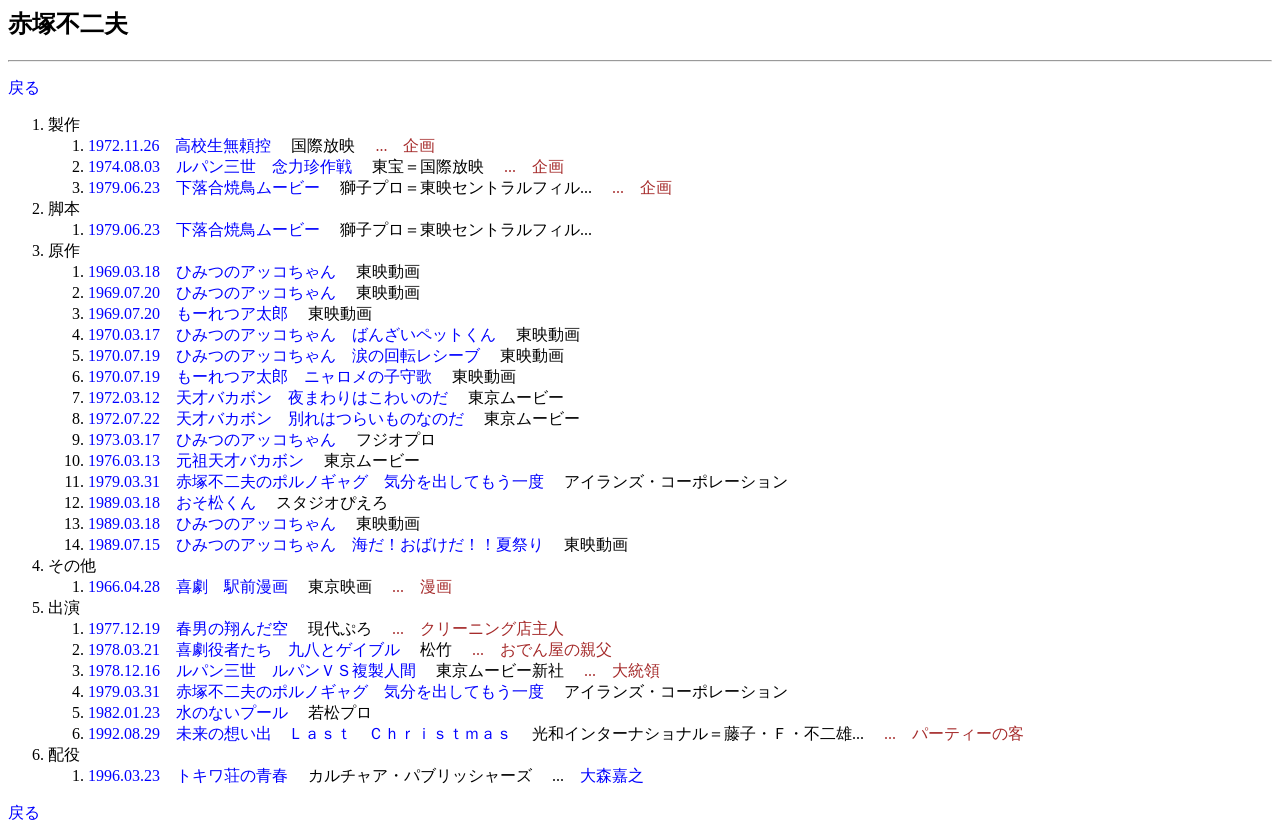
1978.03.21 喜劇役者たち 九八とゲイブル (244, 649)
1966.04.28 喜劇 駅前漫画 (188, 586)
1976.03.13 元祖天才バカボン (196, 460)
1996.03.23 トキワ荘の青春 (188, 775)
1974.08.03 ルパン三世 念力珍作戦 (220, 166)
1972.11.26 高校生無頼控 (179, 145)
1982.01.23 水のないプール (188, 712)
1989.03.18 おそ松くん (172, 502)
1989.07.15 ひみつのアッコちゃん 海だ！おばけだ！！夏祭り (316, 544)
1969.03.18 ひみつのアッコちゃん (212, 271)
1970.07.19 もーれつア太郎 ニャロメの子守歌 (260, 376)
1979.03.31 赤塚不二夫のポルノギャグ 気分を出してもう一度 (316, 481)
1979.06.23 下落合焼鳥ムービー (204, 187)
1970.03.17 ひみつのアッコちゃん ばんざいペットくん (292, 334)
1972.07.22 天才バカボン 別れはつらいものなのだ (276, 418)
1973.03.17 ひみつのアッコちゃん (212, 439)
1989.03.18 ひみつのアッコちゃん (212, 523)
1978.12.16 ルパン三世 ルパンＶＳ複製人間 (252, 670)
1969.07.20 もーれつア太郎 (188, 313)
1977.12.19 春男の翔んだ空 (188, 628)
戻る (24, 87)
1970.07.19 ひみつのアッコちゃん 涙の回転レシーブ (284, 355)
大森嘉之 (612, 775)
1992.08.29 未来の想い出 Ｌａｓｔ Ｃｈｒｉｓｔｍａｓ (300, 733)
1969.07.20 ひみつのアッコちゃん (212, 292)
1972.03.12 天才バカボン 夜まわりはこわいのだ (268, 397)
